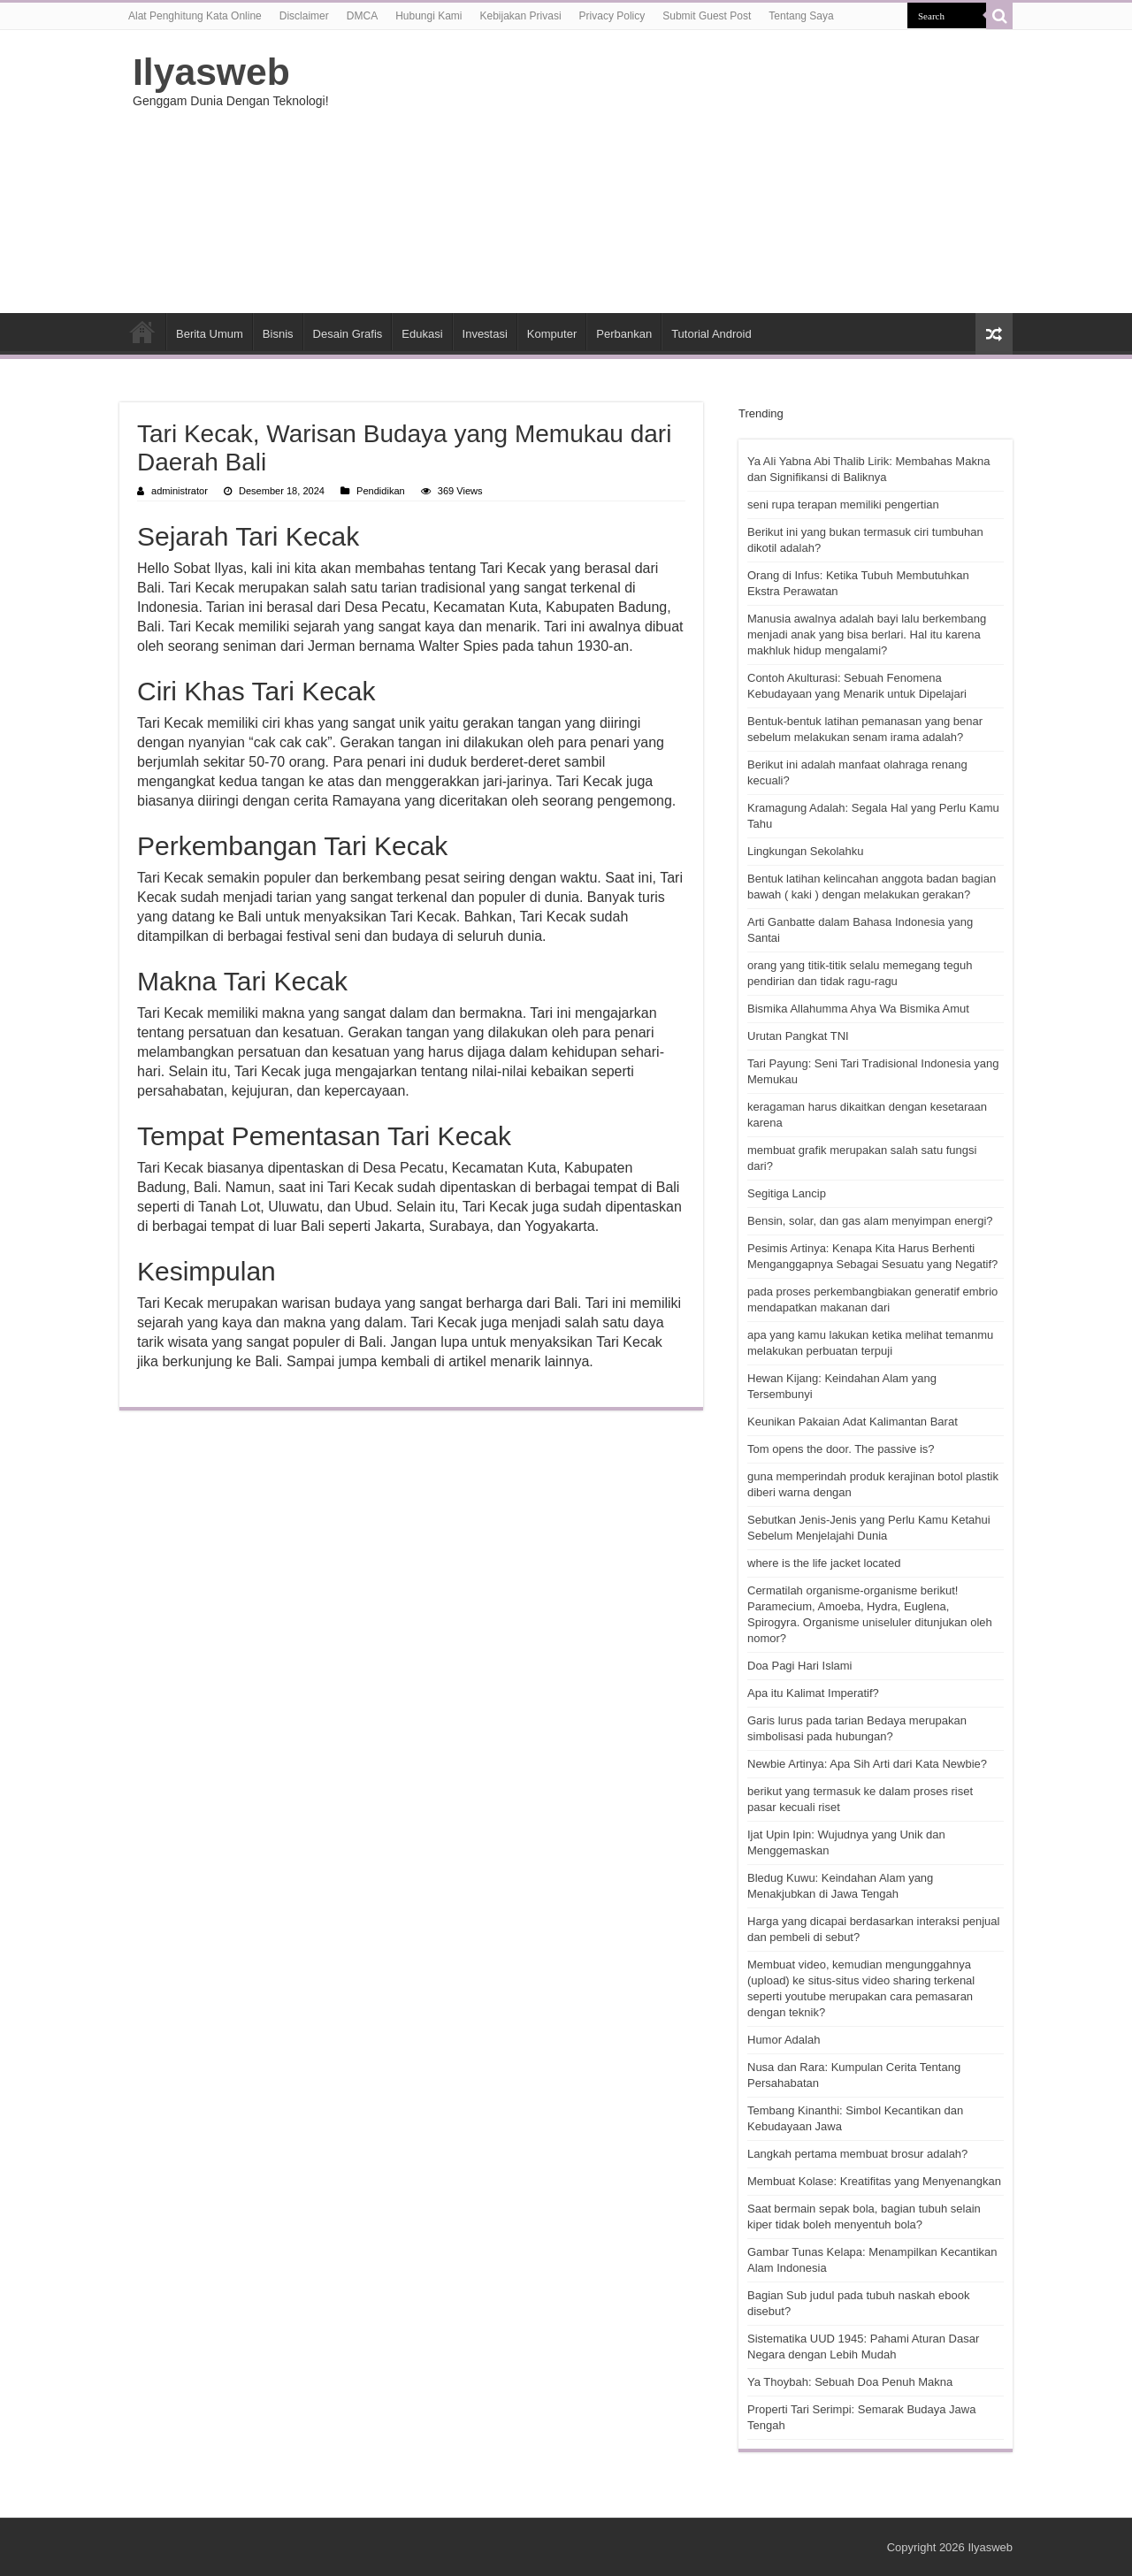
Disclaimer (304, 16)
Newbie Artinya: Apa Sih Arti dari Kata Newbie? (867, 1763)
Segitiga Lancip (786, 1193)
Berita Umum (209, 333)
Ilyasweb (211, 71)
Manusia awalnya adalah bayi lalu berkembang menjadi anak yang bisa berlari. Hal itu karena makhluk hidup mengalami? (866, 634)
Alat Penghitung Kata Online (195, 16)
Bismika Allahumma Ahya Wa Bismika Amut (858, 1008)
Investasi (485, 333)
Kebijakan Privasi (521, 16)
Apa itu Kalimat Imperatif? (813, 1693)
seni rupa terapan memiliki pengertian (843, 504)
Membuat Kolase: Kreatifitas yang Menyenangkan (874, 2181)
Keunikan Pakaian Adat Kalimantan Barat (852, 1421)
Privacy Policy (612, 16)
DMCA (362, 16)
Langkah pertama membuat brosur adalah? (857, 2153)
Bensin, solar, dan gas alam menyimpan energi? (870, 1220)
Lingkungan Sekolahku (805, 851)
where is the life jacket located (823, 1563)
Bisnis (278, 333)
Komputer (552, 333)
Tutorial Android (711, 333)
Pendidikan (380, 490)
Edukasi (422, 333)
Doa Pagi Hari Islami (800, 1665)
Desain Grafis (348, 333)
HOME (142, 331)
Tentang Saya (801, 16)
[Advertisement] (677, 171)
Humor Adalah (783, 2039)
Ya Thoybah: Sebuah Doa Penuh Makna (849, 2382)
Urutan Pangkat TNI (798, 1036)
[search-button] (999, 16)
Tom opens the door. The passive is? (841, 1449)
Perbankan (624, 333)
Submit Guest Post (706, 16)
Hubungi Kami (428, 16)
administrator (179, 490)
